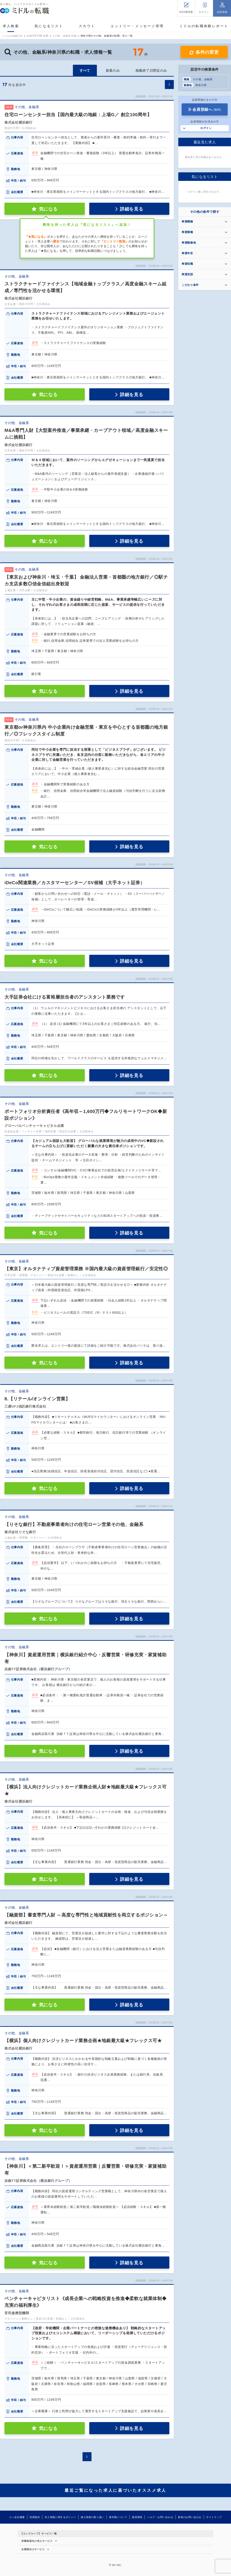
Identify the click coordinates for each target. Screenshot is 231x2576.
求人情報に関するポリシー (60, 2517)
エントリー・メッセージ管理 (137, 26)
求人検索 (11, 26)
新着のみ (113, 70)
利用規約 (35, 2517)
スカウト (87, 26)
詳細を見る (131, 209)
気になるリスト (49, 26)
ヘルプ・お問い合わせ (160, 2517)
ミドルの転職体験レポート (203, 26)
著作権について (118, 2517)
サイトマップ (214, 2517)
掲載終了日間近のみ (151, 70)
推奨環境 (137, 2517)
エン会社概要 (17, 2517)
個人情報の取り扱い (92, 2517)
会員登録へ (206, 109)
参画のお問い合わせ (189, 2517)
